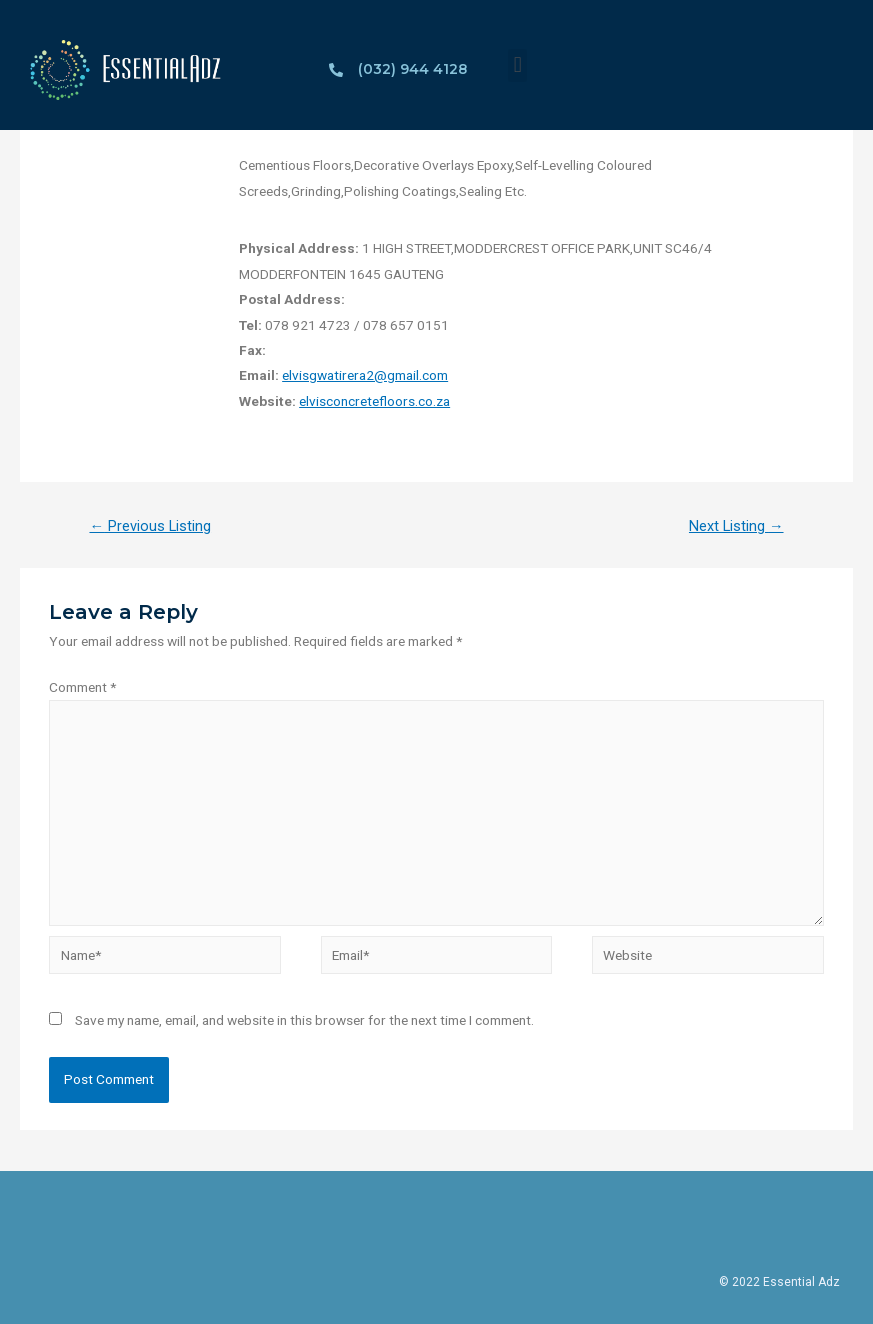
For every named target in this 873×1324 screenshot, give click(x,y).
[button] (517, 65)
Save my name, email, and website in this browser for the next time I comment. (304, 1020)
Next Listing (736, 526)
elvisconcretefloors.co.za (374, 401)
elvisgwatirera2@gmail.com (365, 375)
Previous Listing (150, 526)
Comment (82, 687)
